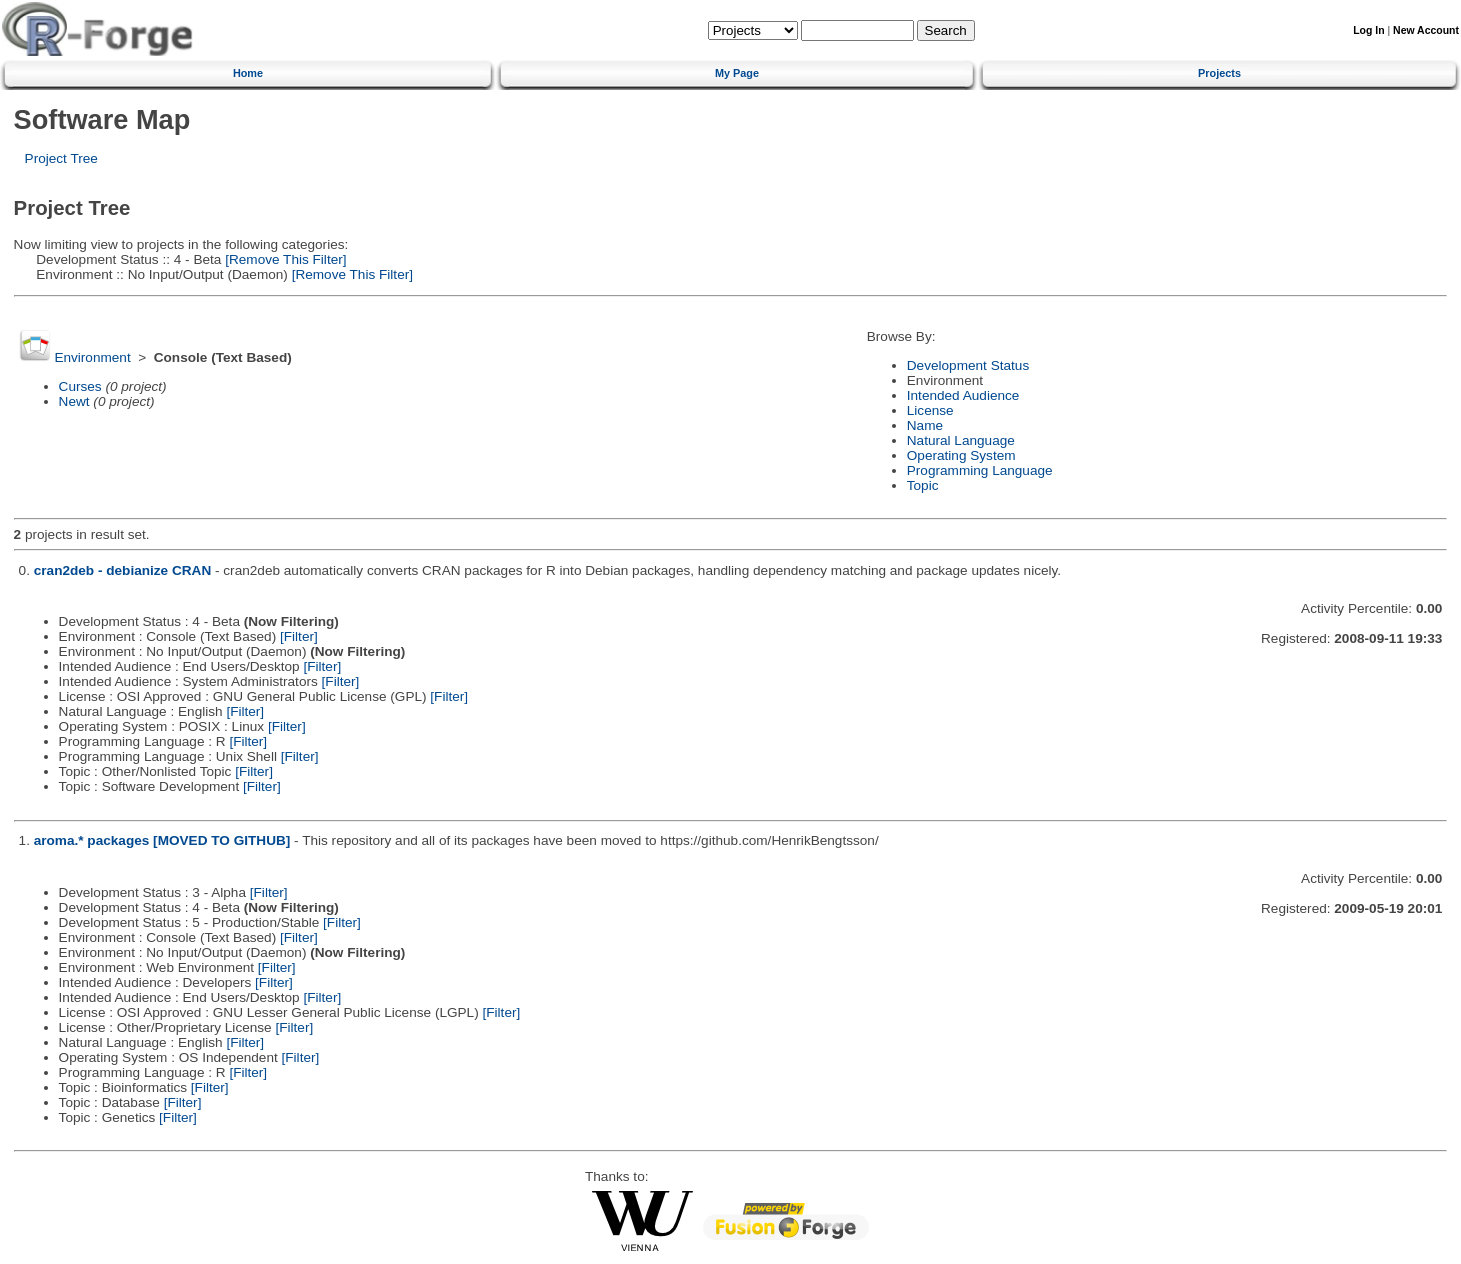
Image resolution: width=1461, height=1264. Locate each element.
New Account (1426, 30)
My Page (737, 73)
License (930, 410)
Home (248, 73)
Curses (80, 386)
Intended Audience (963, 395)
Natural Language (961, 440)
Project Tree (61, 158)
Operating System (961, 455)
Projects (1219, 73)
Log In (1368, 30)
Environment (92, 357)
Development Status (968, 365)
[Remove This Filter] (283, 259)
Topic (923, 485)
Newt (74, 401)
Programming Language (980, 470)
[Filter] (299, 636)
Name (925, 425)
